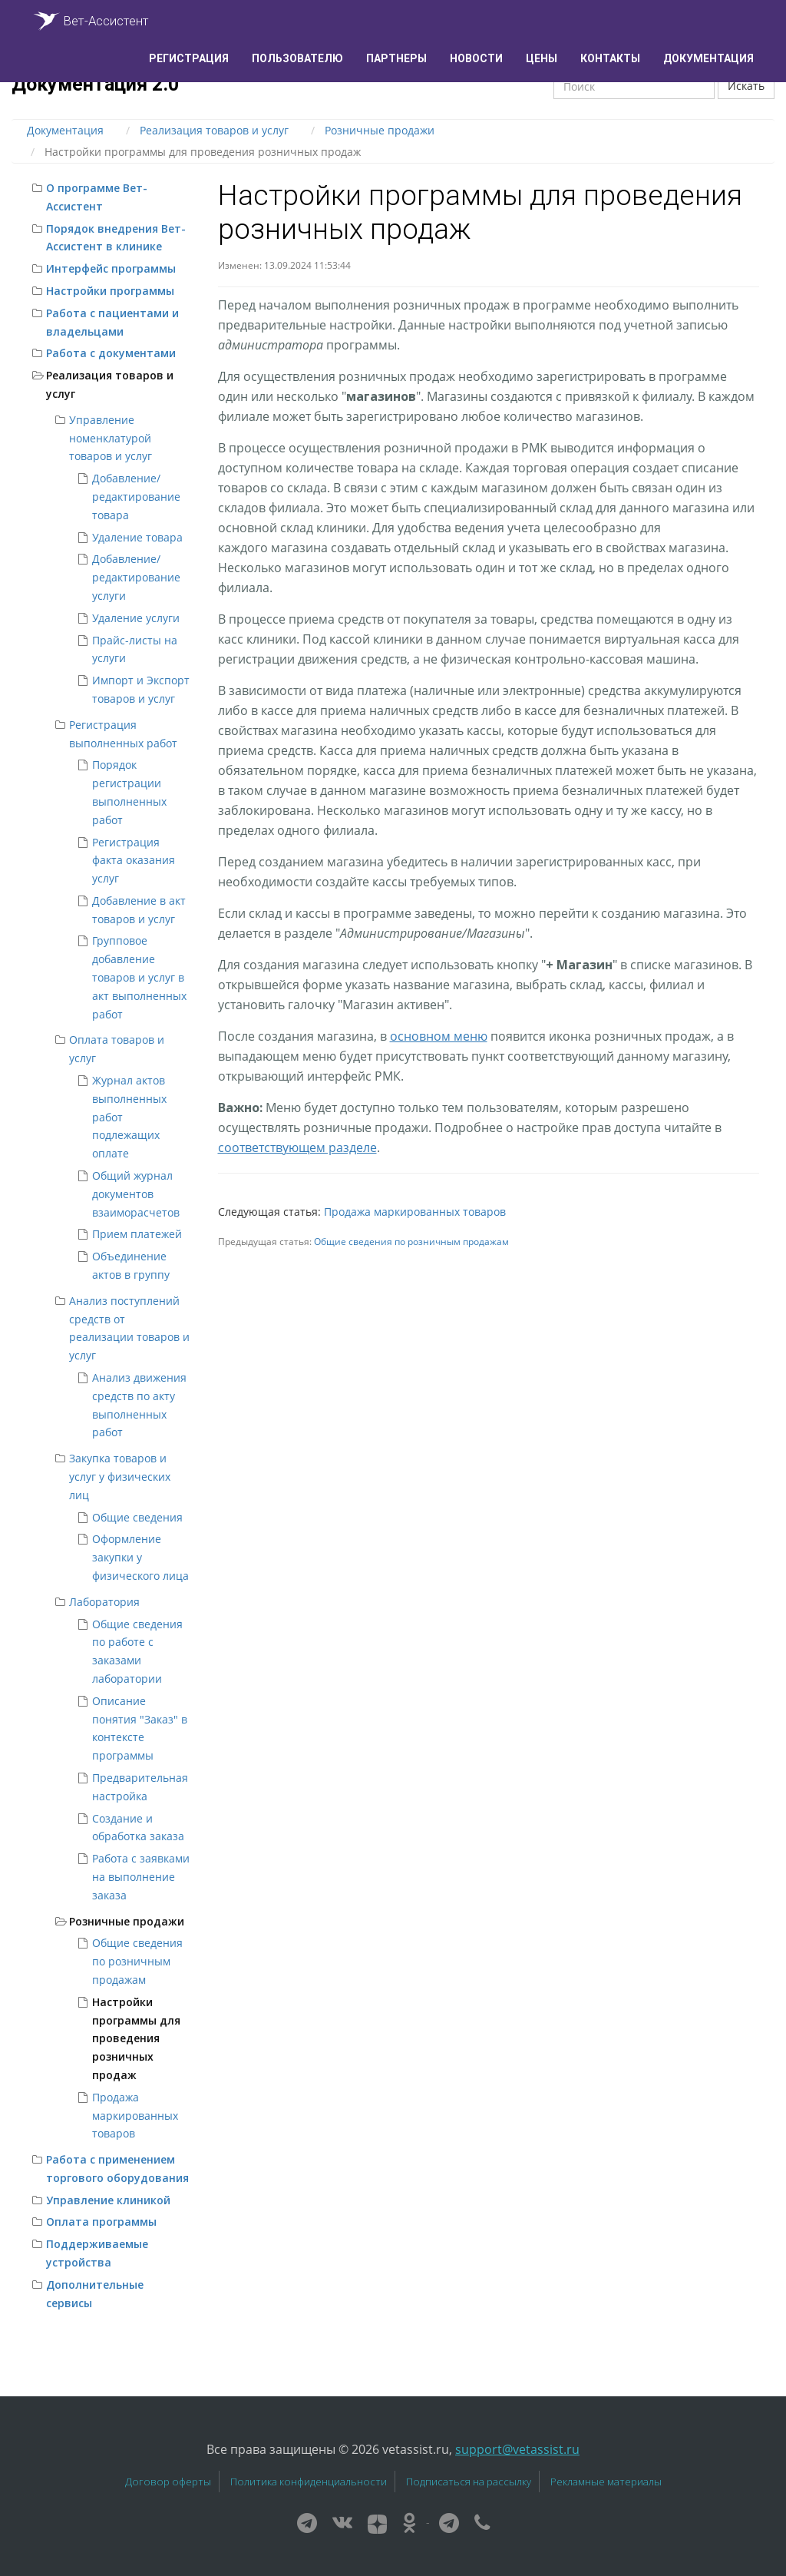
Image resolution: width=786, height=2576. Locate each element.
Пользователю (297, 58)
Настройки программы (110, 290)
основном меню (438, 1036)
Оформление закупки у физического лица (140, 1557)
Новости (476, 58)
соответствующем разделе (297, 1147)
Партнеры (396, 58)
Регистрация (189, 58)
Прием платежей (137, 1234)
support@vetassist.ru (517, 2449)
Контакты (610, 58)
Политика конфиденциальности (308, 2481)
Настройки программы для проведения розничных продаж (136, 2038)
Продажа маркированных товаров (135, 2115)
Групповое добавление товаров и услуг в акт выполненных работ (139, 977)
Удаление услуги (136, 618)
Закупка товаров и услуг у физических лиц (119, 1476)
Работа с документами (111, 353)
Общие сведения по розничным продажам (137, 1961)
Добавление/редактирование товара (136, 496)
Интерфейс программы (111, 268)
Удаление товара (137, 537)
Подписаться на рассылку (468, 2481)
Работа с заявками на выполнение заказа (141, 1876)
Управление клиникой (108, 2200)
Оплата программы (101, 2221)
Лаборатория (104, 1601)
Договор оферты (168, 2481)
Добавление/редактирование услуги (136, 577)
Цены (541, 58)
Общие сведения (137, 1517)
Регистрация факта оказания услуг (133, 860)
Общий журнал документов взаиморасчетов (136, 1194)
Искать (746, 85)
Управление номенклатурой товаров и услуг (110, 438)
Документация (708, 58)
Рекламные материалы (606, 2481)
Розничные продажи (126, 1921)
